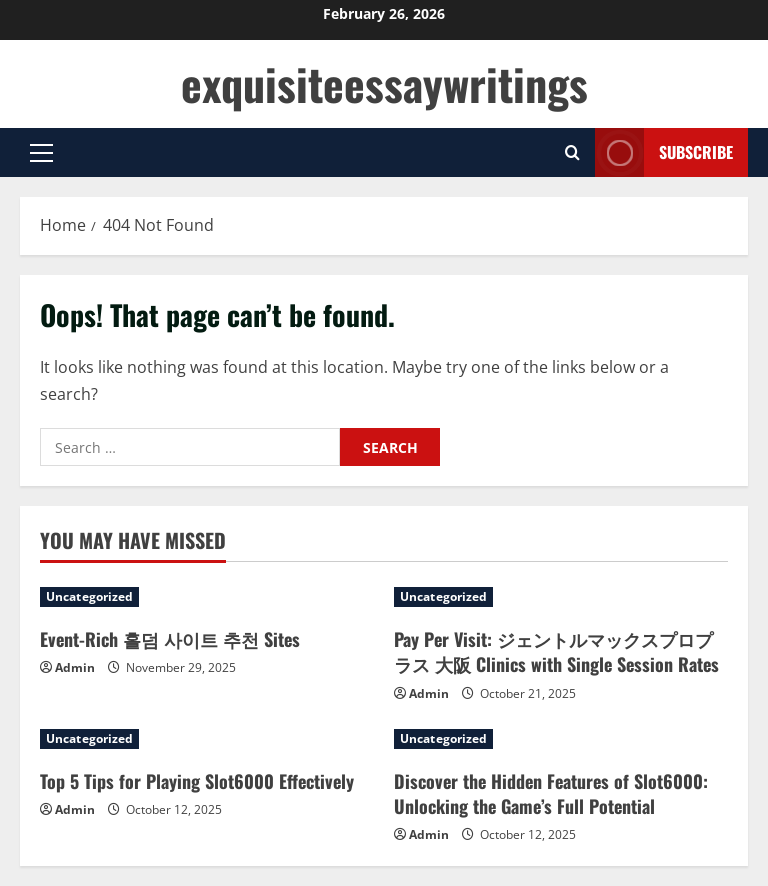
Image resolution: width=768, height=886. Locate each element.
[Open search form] (572, 152)
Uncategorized (89, 596)
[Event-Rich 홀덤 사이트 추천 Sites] (207, 597)
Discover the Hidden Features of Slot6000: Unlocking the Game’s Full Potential (551, 793)
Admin (75, 667)
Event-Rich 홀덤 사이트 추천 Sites (170, 639)
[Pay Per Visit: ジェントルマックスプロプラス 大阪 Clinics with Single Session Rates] (561, 597)
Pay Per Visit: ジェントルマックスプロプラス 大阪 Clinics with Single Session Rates (556, 651)
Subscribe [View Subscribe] (664, 152)
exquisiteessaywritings (384, 83)
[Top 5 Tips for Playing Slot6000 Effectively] (207, 739)
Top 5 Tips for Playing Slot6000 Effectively (197, 781)
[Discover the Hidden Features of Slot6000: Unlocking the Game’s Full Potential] (561, 739)
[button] (41, 153)
